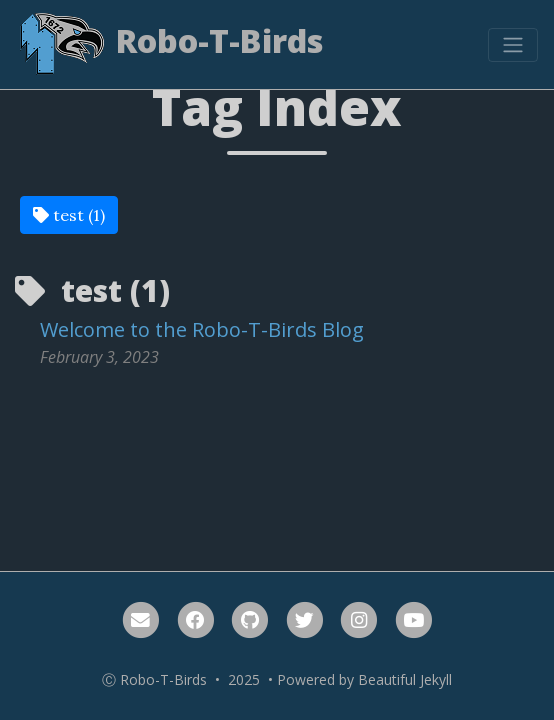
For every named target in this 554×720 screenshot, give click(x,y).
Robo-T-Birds (170, 44)
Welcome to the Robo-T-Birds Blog (202, 329)
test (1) (69, 215)
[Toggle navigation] (513, 45)
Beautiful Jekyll (405, 679)
